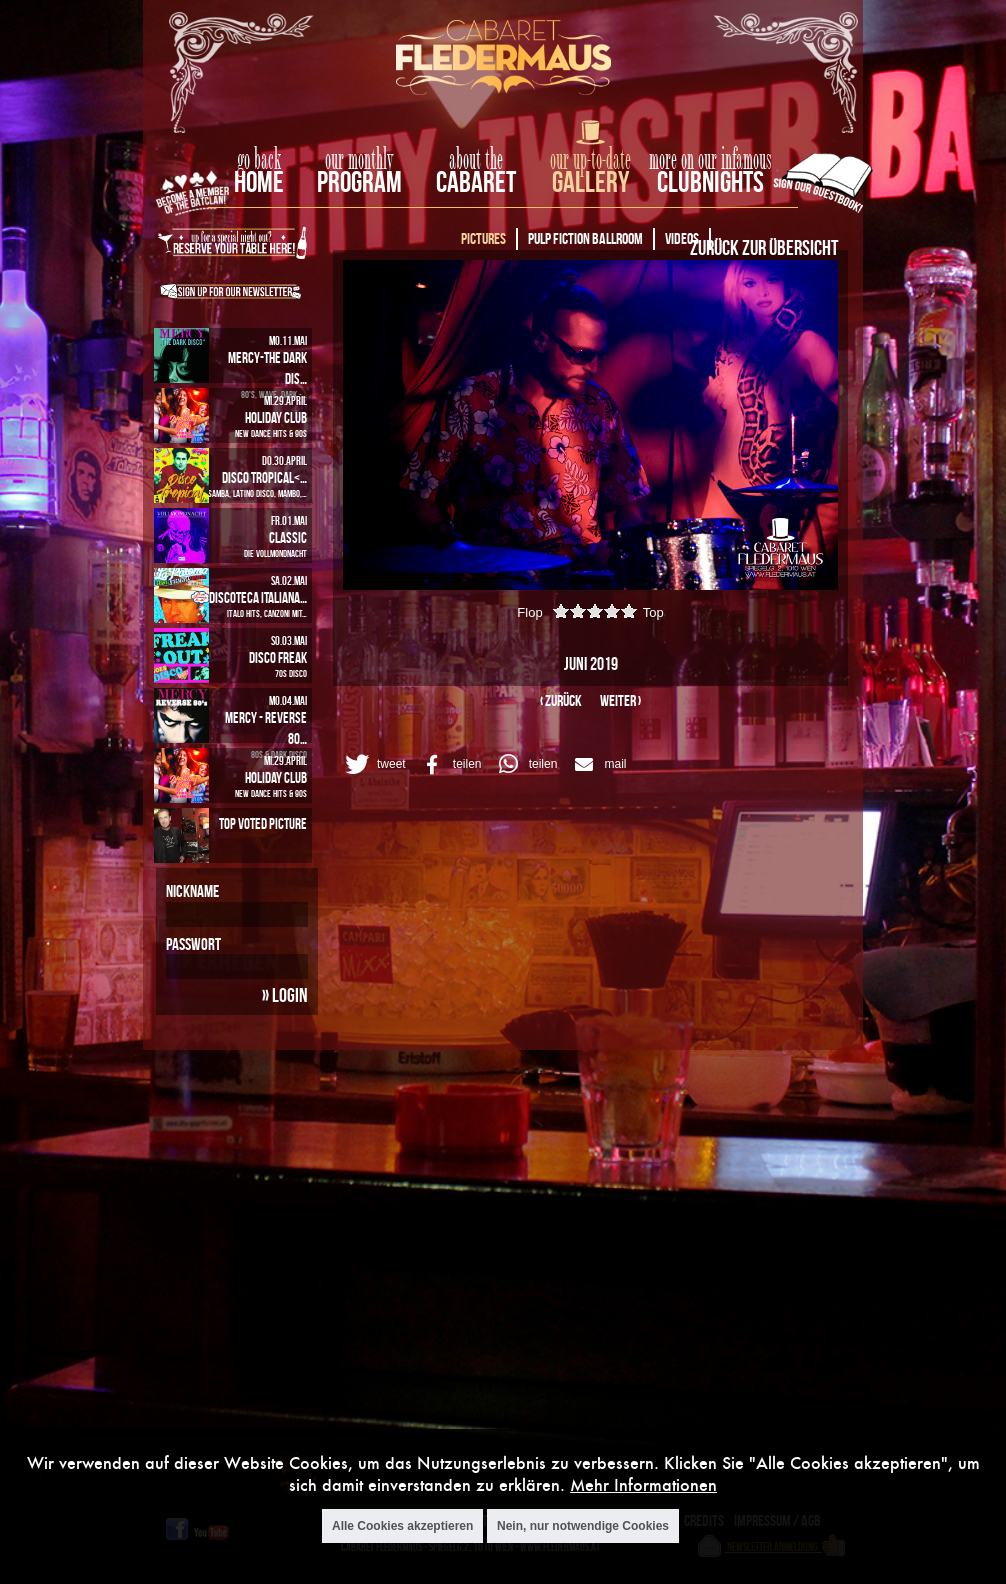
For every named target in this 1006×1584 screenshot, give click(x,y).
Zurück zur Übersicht (764, 247)
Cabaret (476, 181)
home (259, 181)
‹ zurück (561, 700)
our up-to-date (590, 160)
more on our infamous (710, 160)
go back (259, 160)
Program (359, 181)
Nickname (192, 891)
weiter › (620, 700)
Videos (682, 238)
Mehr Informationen (643, 1484)
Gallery (590, 181)
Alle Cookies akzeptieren (402, 1526)
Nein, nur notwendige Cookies (583, 1526)
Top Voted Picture (263, 823)
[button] (372, 764)
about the (476, 160)
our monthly (359, 160)
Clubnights (710, 181)
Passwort (193, 944)
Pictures (483, 238)
